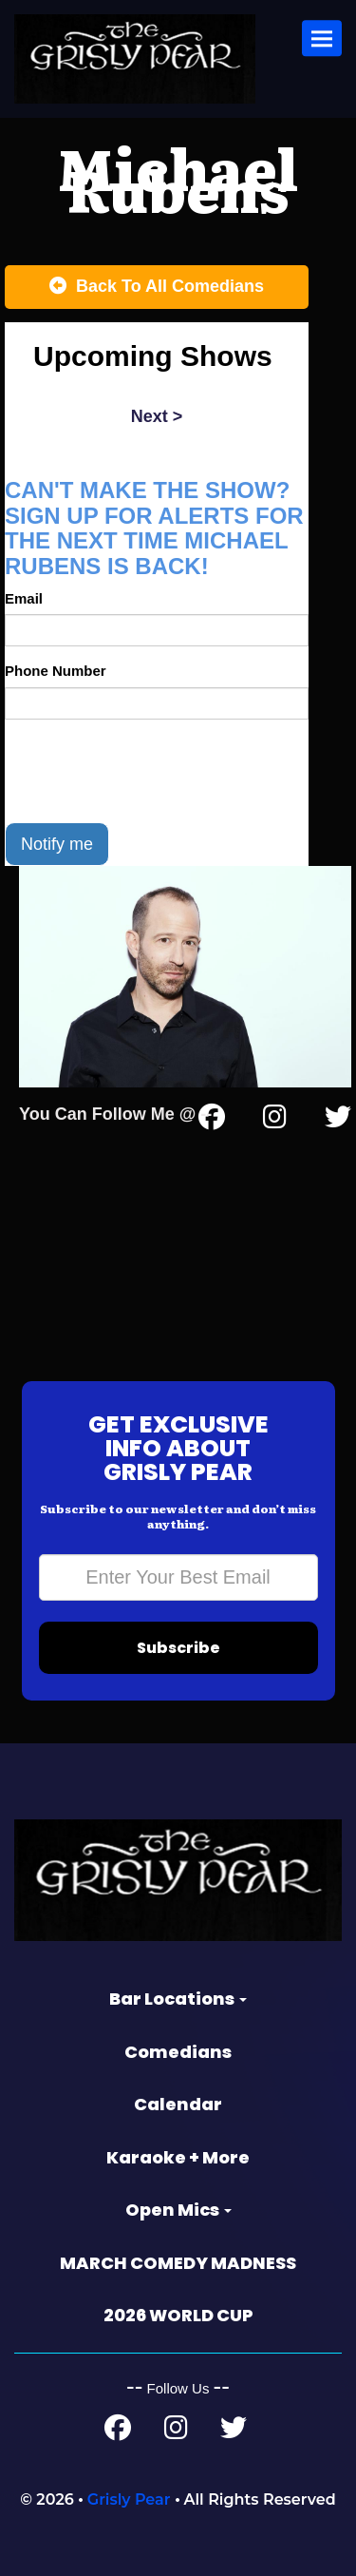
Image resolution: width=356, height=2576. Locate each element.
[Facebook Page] (117, 2432)
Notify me (57, 844)
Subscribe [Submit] (178, 1648)
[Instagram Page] (275, 1120)
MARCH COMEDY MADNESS (178, 2263)
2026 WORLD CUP (178, 2315)
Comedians (178, 2052)
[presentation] (149, 771)
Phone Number (55, 671)
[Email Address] (178, 1577)
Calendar (178, 2104)
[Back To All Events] (157, 287)
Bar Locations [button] (178, 1998)
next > (157, 416)
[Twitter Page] (338, 1120)
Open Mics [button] (178, 2209)
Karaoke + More (178, 2157)
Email (24, 598)
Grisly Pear (129, 2499)
